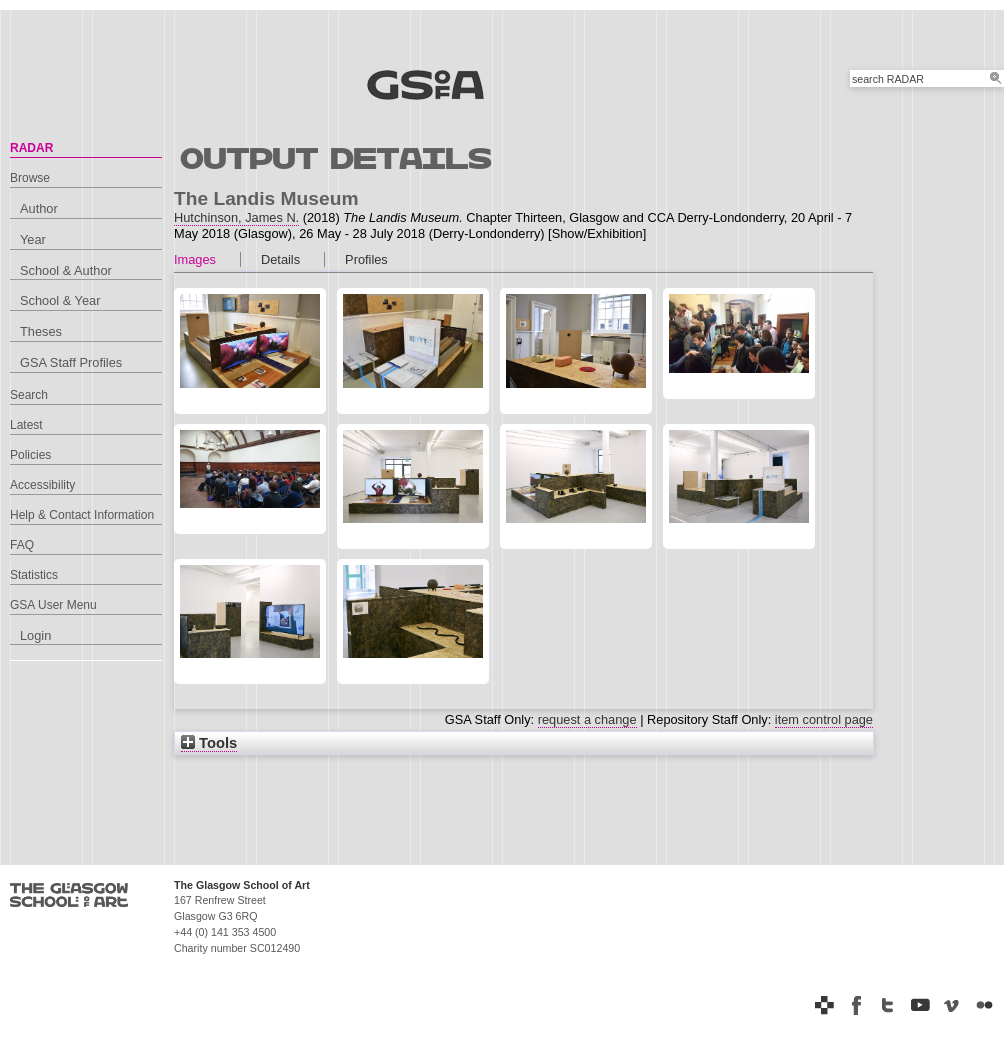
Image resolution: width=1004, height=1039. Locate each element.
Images (195, 259)
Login (35, 635)
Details (280, 259)
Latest (26, 425)
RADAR (31, 148)
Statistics (34, 575)
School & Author (66, 270)
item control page (824, 719)
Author (39, 208)
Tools (209, 743)
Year (33, 239)
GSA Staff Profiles (71, 362)
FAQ (22, 545)
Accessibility (42, 485)
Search (29, 395)
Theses (41, 331)
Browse (30, 178)
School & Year (60, 300)
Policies (30, 455)
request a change (587, 719)
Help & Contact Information (82, 515)
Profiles (366, 259)
